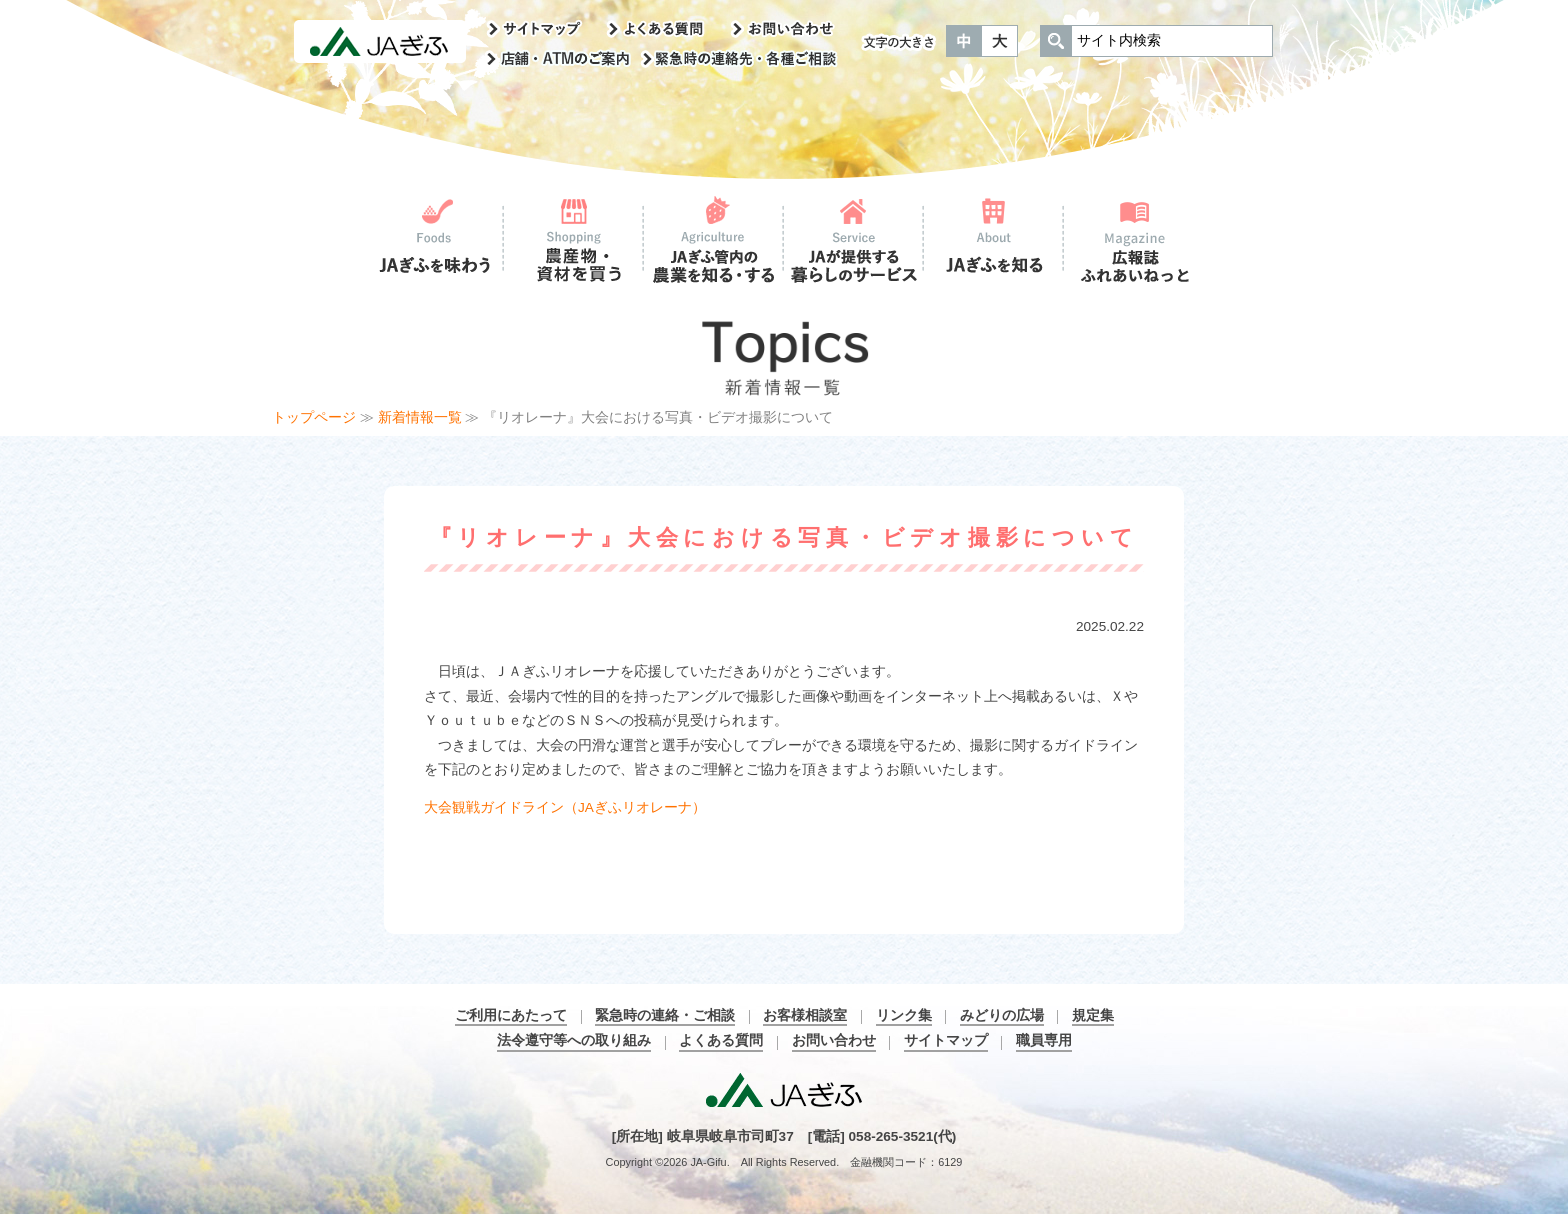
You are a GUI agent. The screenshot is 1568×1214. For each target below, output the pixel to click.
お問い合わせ (834, 1040)
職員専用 (1044, 1040)
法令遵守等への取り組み (574, 1040)
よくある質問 (721, 1040)
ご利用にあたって (511, 1015)
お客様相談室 (805, 1015)
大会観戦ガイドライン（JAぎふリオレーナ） (565, 807)
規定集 (1093, 1015)
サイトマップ (946, 1040)
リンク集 (904, 1015)
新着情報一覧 (420, 417)
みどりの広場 (1002, 1015)
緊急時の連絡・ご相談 (665, 1015)
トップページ (314, 417)
